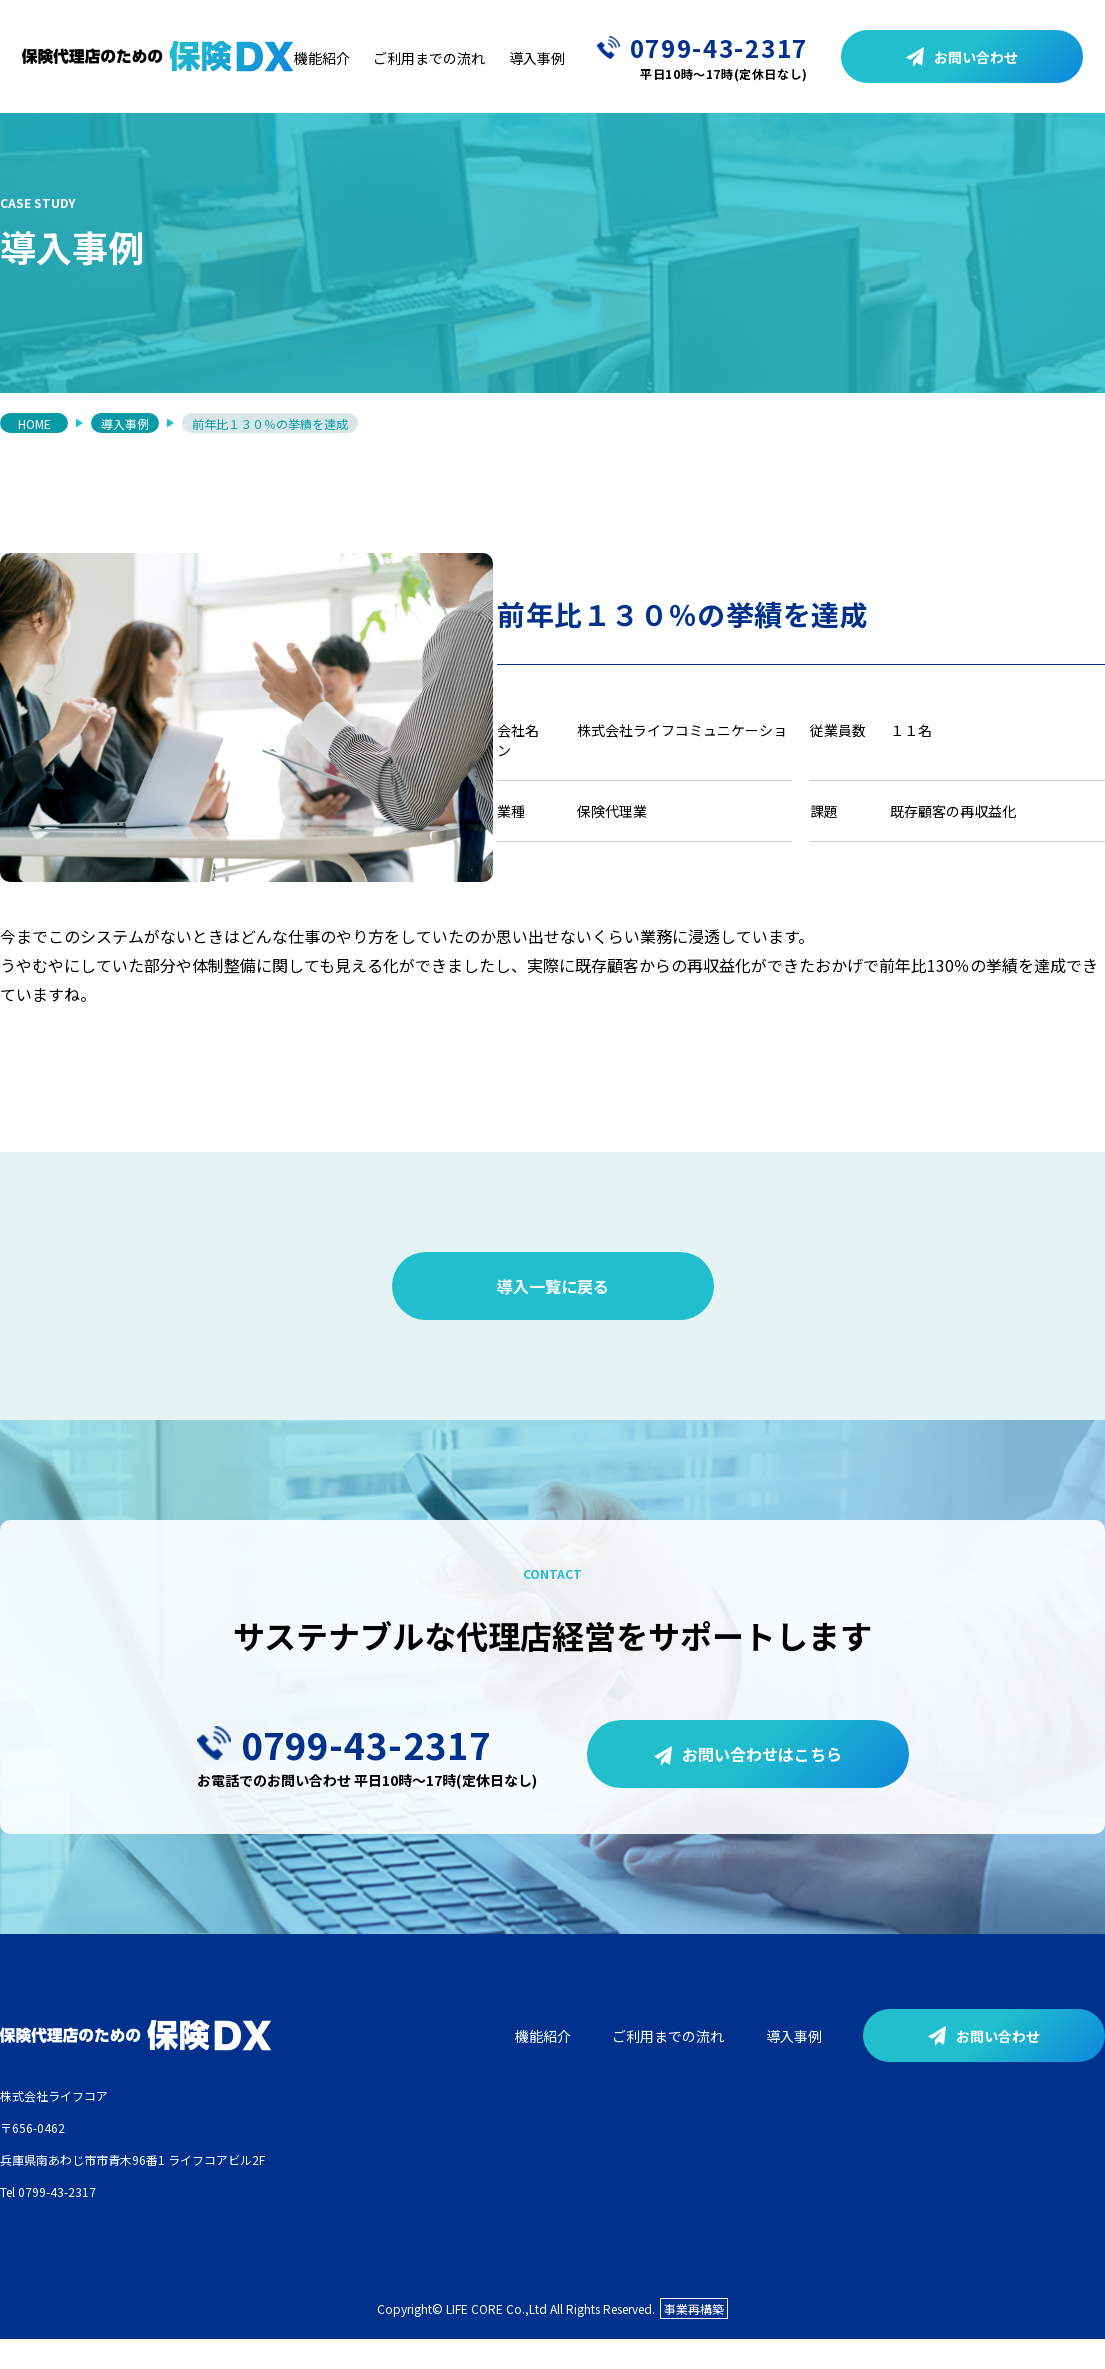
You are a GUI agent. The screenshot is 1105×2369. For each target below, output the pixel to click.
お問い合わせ (962, 57)
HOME (34, 426)
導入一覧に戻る (553, 1313)
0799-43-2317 (702, 56)
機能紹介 (322, 58)
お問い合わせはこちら (748, 1780)
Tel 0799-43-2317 (48, 2218)
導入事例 (537, 58)
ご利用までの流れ (429, 58)
